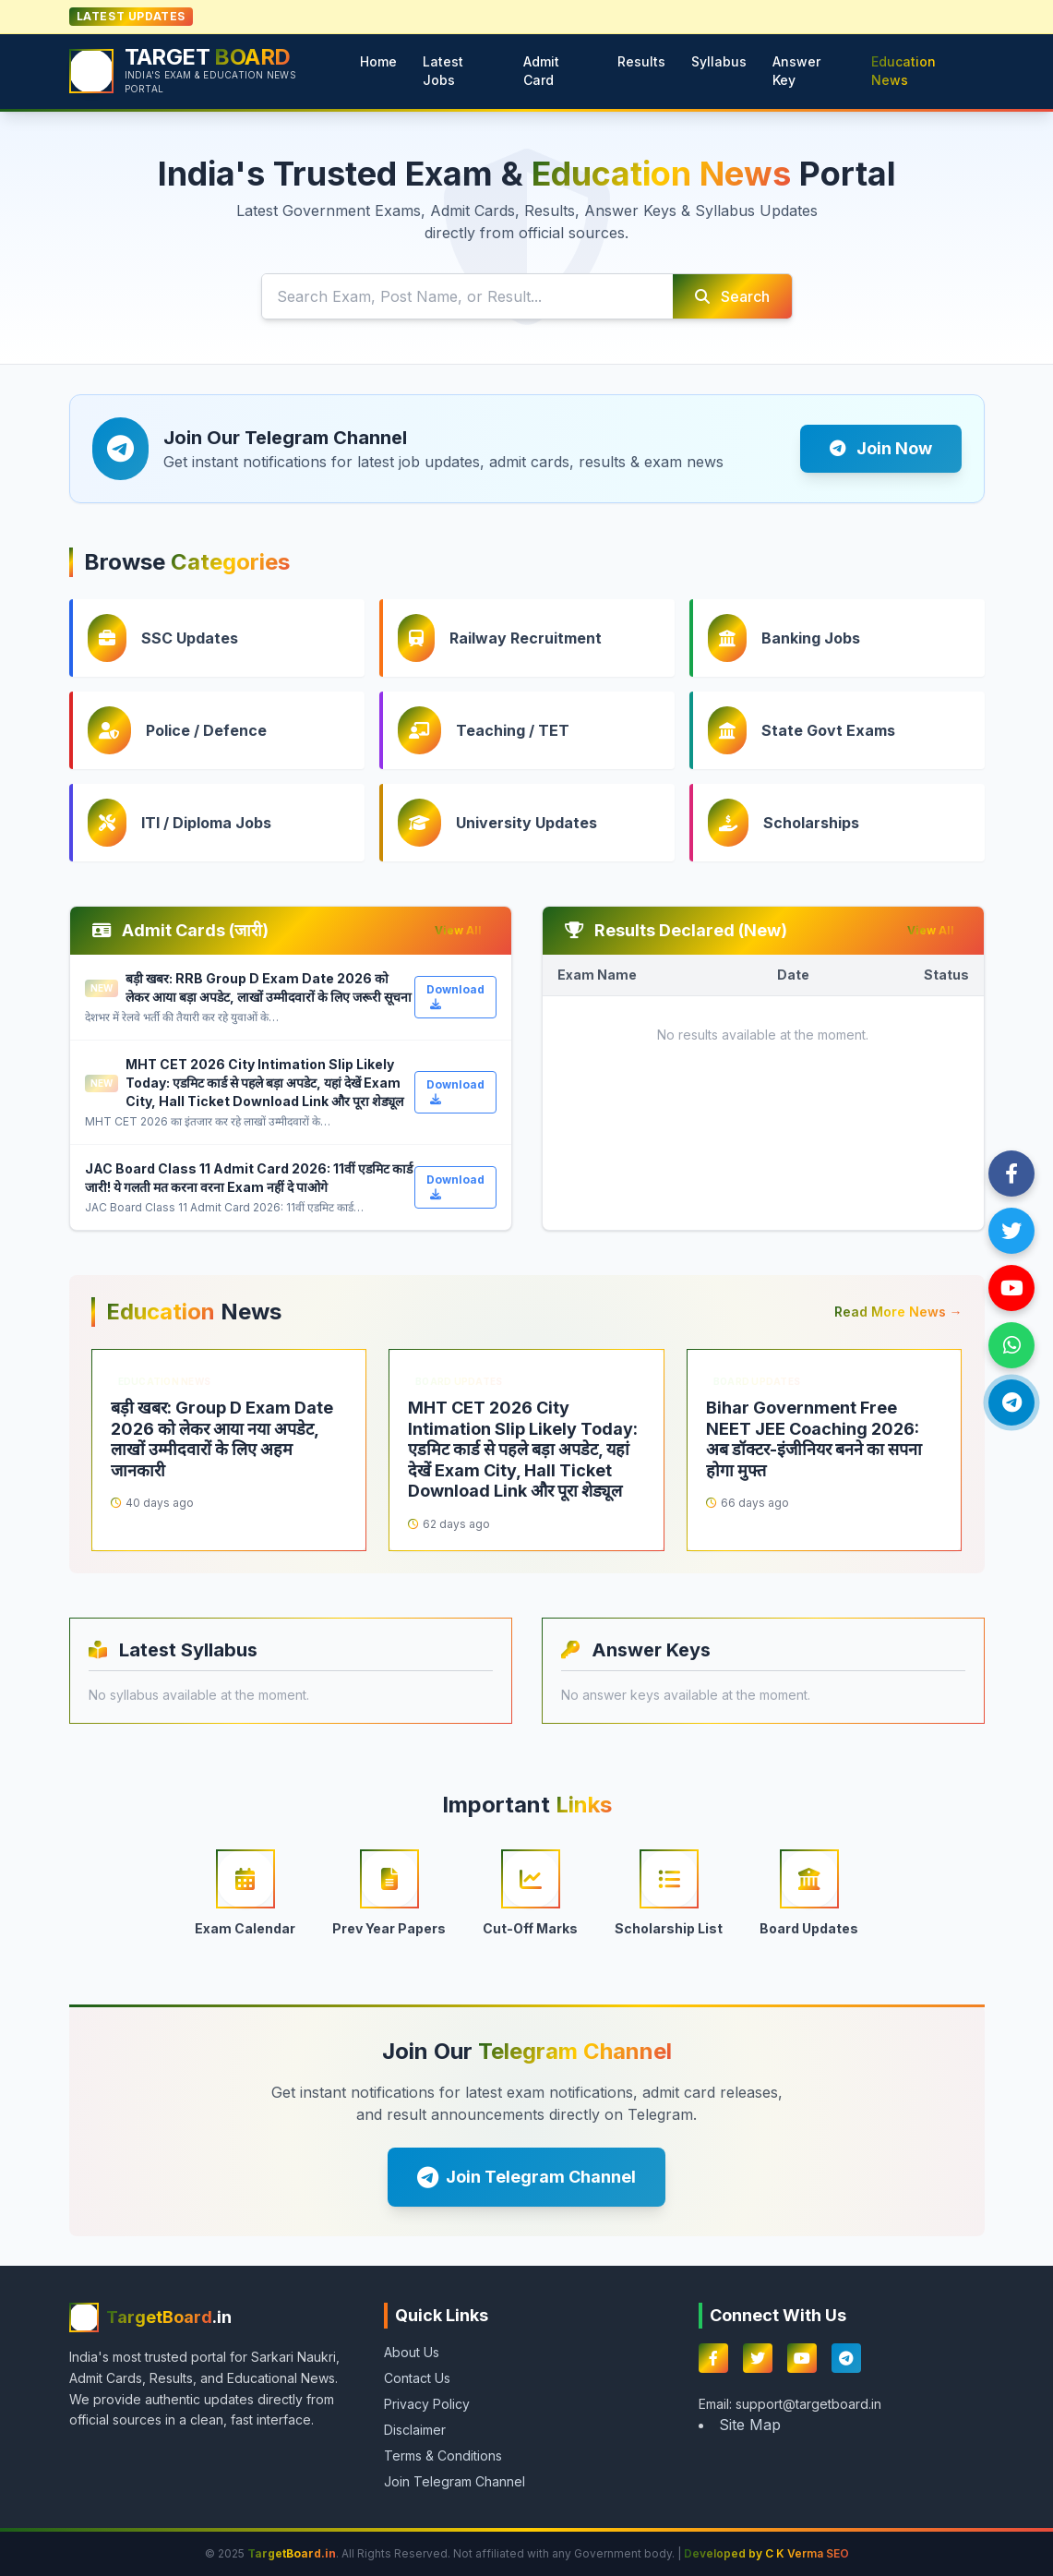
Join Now (881, 448)
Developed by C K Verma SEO (766, 2553)
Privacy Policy (427, 2404)
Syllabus (719, 61)
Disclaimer (415, 2430)
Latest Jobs (443, 71)
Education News (903, 71)
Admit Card (541, 71)
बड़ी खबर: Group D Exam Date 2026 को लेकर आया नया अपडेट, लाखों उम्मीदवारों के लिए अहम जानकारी (222, 1439)
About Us (411, 2352)
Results (641, 61)
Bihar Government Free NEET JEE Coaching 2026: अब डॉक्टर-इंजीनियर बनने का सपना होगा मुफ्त (814, 1439)
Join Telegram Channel (526, 2177)
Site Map (750, 2424)
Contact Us (417, 2378)
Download (455, 996)
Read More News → (898, 1311)
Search (732, 296)
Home (378, 61)
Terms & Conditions (443, 2455)
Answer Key (796, 71)
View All (458, 930)
